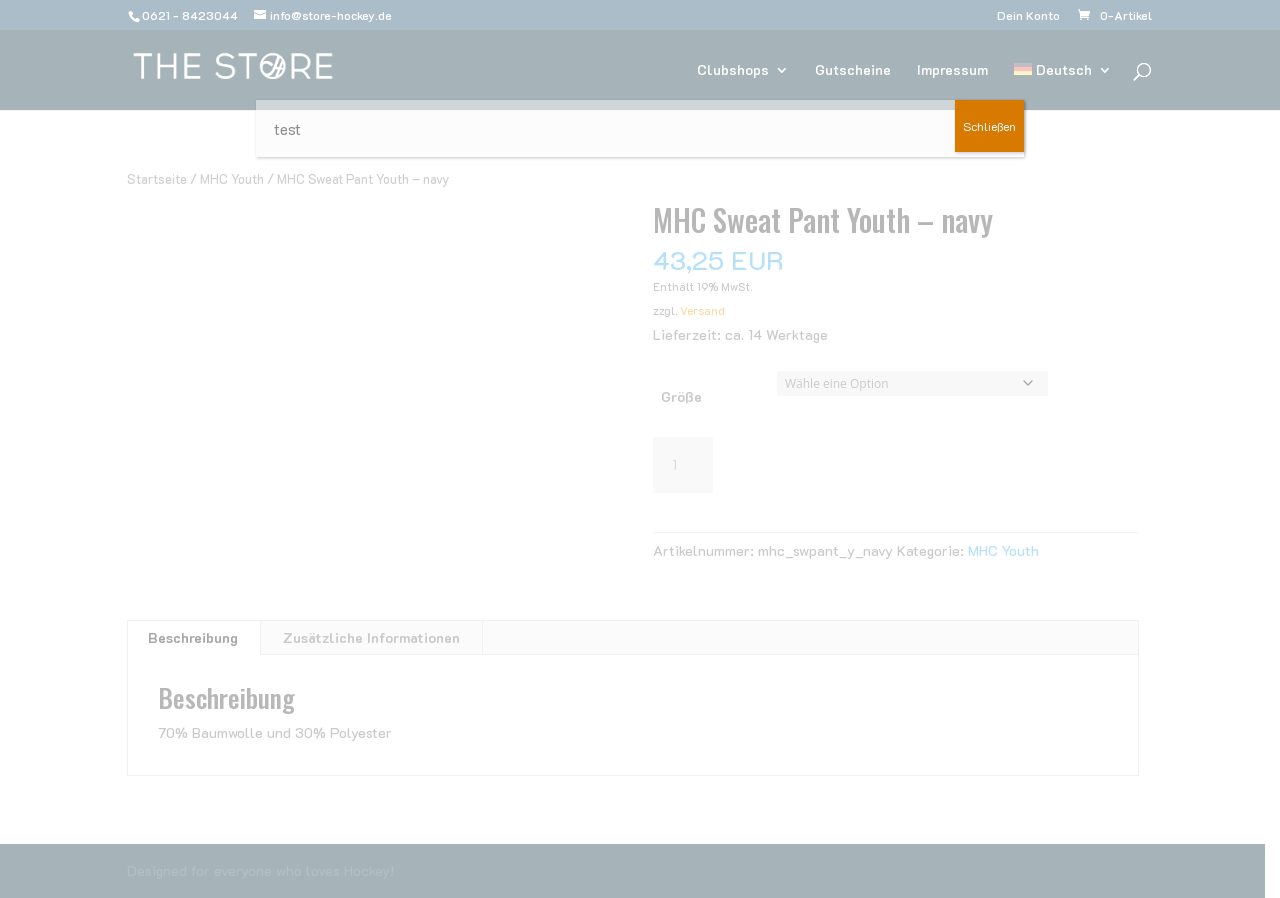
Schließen (989, 126)
